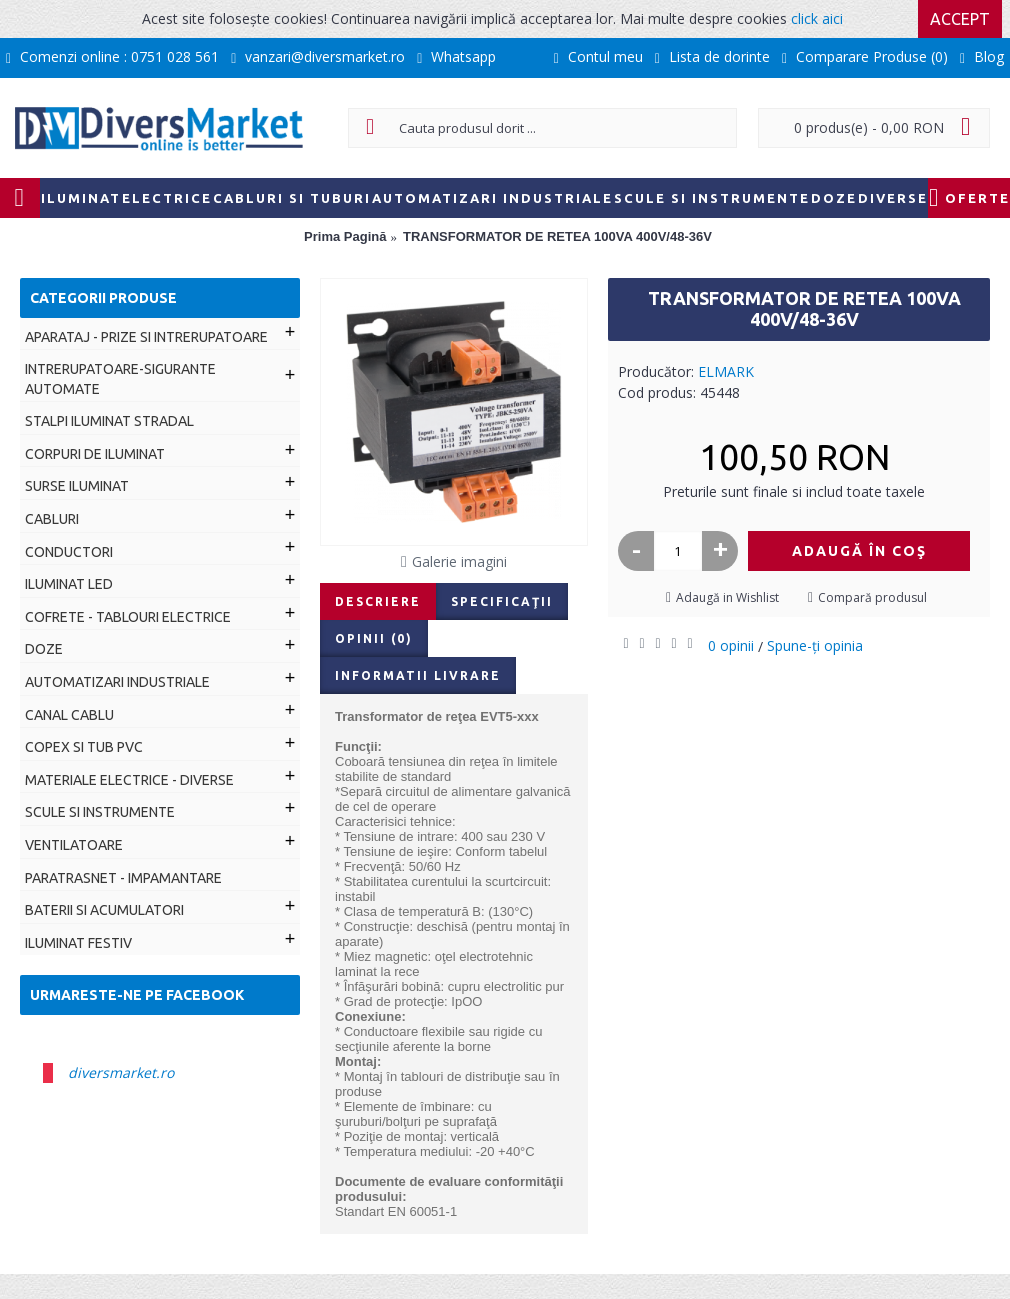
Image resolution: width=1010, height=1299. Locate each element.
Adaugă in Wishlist (727, 597)
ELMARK (726, 371)
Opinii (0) (374, 638)
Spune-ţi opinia (815, 645)
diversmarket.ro (121, 1072)
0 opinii (731, 645)
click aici (817, 18)
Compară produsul (872, 597)
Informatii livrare (418, 675)
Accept (960, 19)
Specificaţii (502, 601)
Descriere (378, 601)
